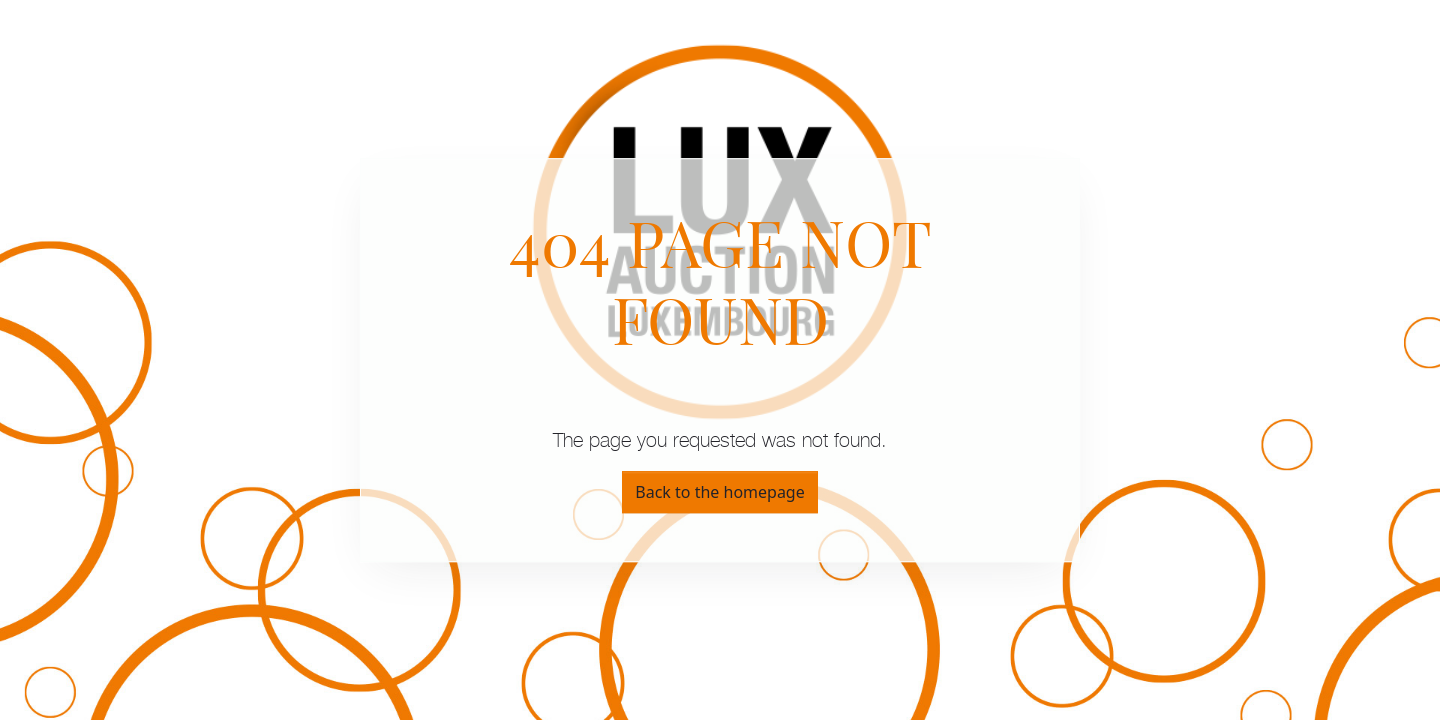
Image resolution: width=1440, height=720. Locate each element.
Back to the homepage (719, 492)
